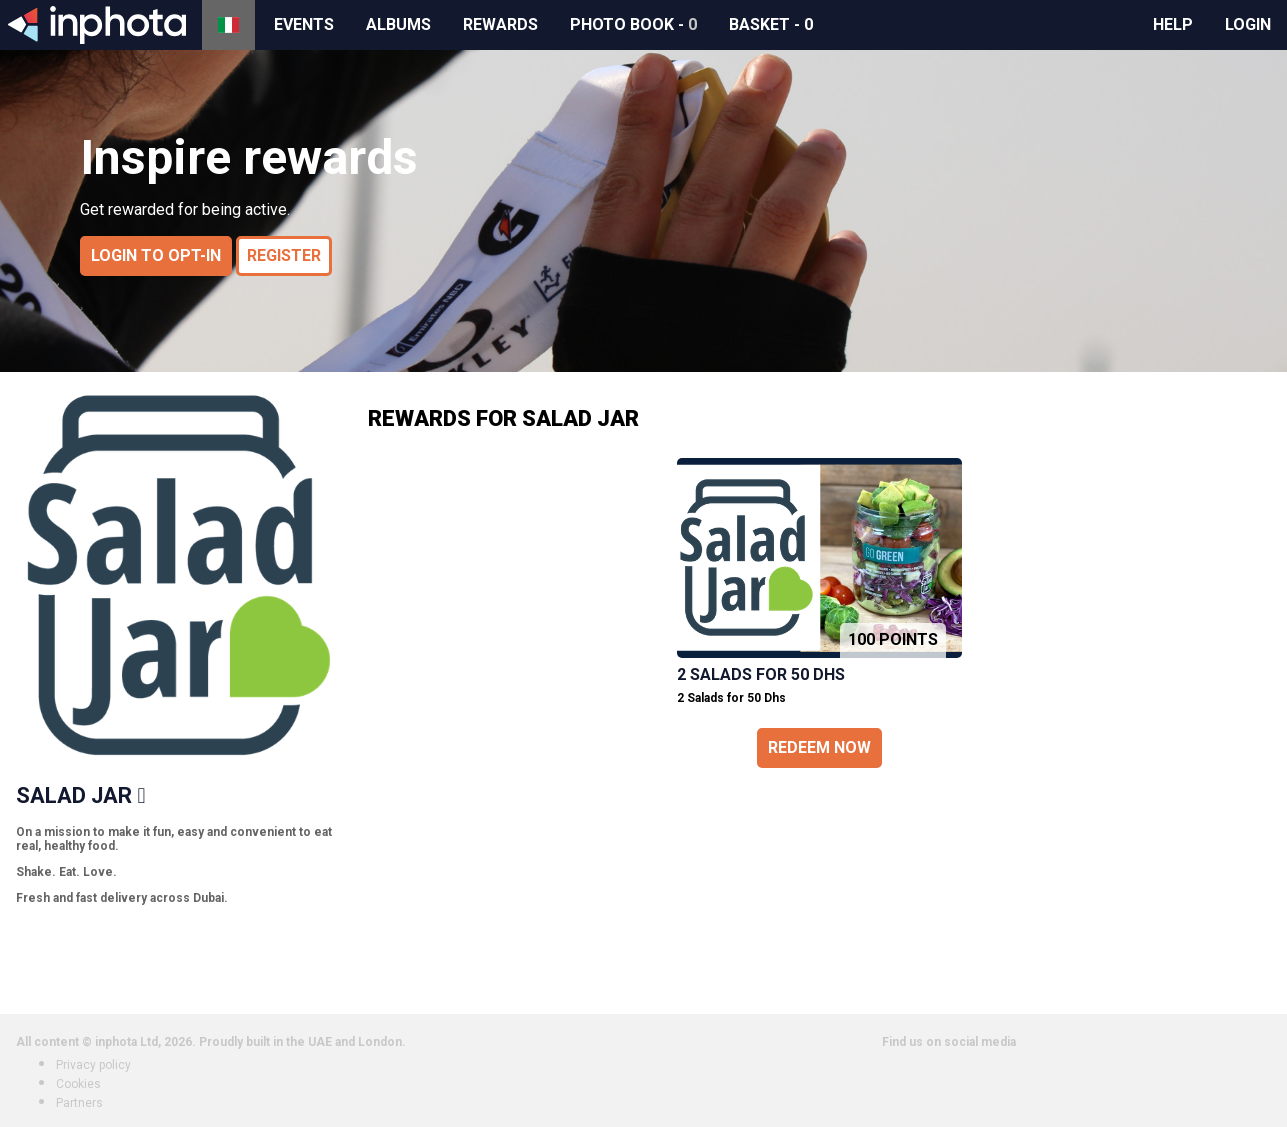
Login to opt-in (156, 255)
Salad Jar (74, 795)
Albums (398, 24)
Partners (79, 1103)
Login (1248, 24)
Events (304, 24)
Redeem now (819, 747)
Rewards (500, 24)
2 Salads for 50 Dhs (761, 674)
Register (284, 255)
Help (1173, 24)
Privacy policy (93, 1065)
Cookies (78, 1084)
